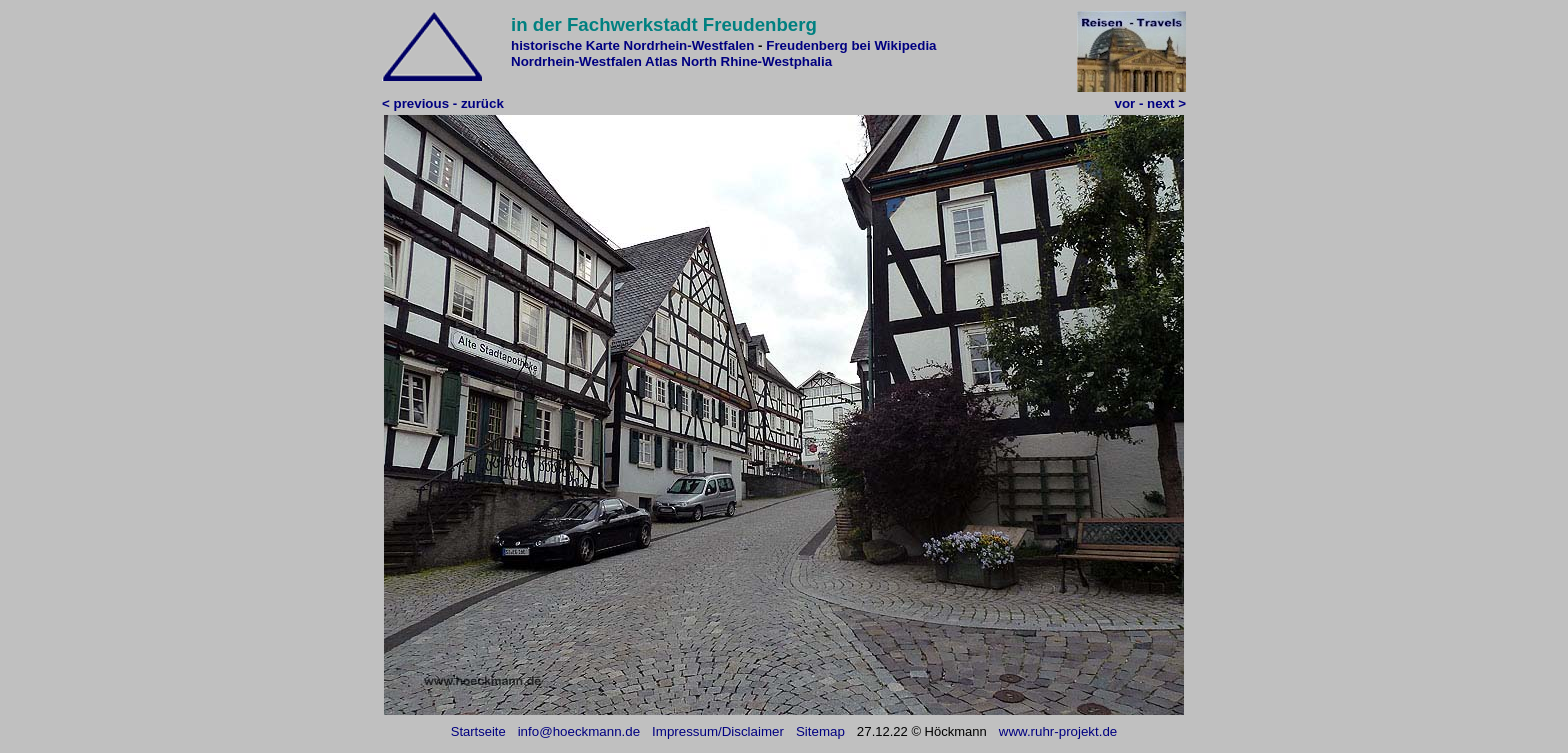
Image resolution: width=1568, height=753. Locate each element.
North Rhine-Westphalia (756, 61)
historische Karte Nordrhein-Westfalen (632, 45)
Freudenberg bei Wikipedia (851, 45)
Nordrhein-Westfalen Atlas (594, 61)
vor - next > (1150, 103)
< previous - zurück (443, 103)
